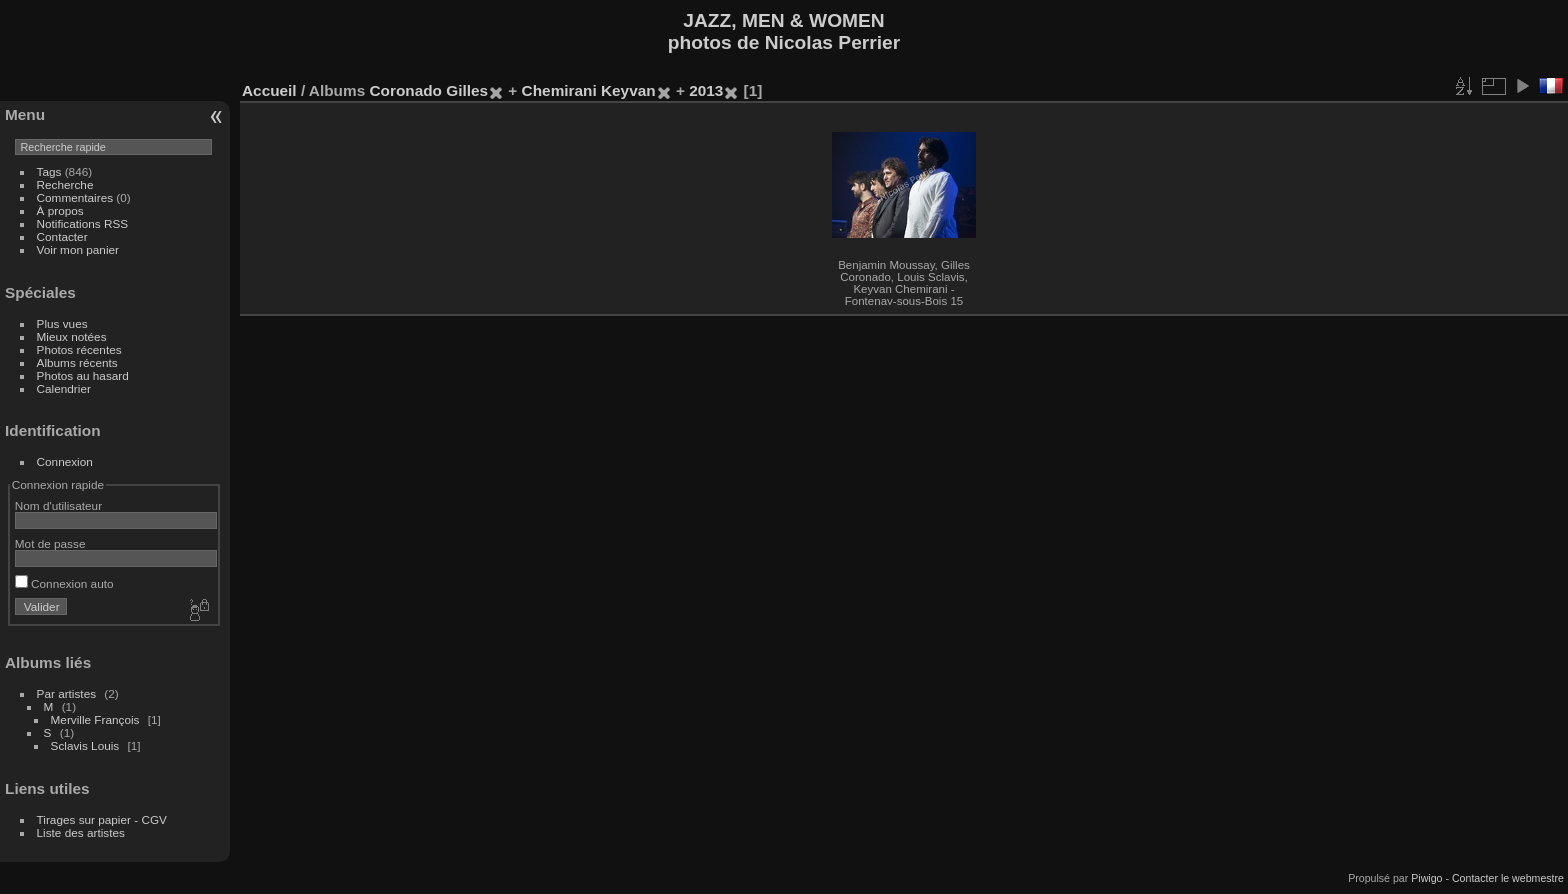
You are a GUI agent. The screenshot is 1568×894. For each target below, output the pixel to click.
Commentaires (75, 197)
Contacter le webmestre (1508, 878)
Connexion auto (64, 583)
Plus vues (62, 323)
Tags (49, 171)
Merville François (95, 719)
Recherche (65, 184)
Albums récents (77, 362)
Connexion (65, 461)
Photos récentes (79, 349)
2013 (706, 90)
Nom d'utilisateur (58, 505)
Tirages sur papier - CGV (102, 819)
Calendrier (64, 388)
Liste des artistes (81, 832)
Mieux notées (72, 336)
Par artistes (67, 693)
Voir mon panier (78, 249)
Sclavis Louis (85, 745)
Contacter (62, 236)
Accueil (269, 90)
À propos (60, 210)
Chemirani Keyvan (589, 90)
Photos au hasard (83, 375)
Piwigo (1426, 878)
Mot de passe (50, 543)
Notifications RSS (83, 223)
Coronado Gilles (428, 90)
